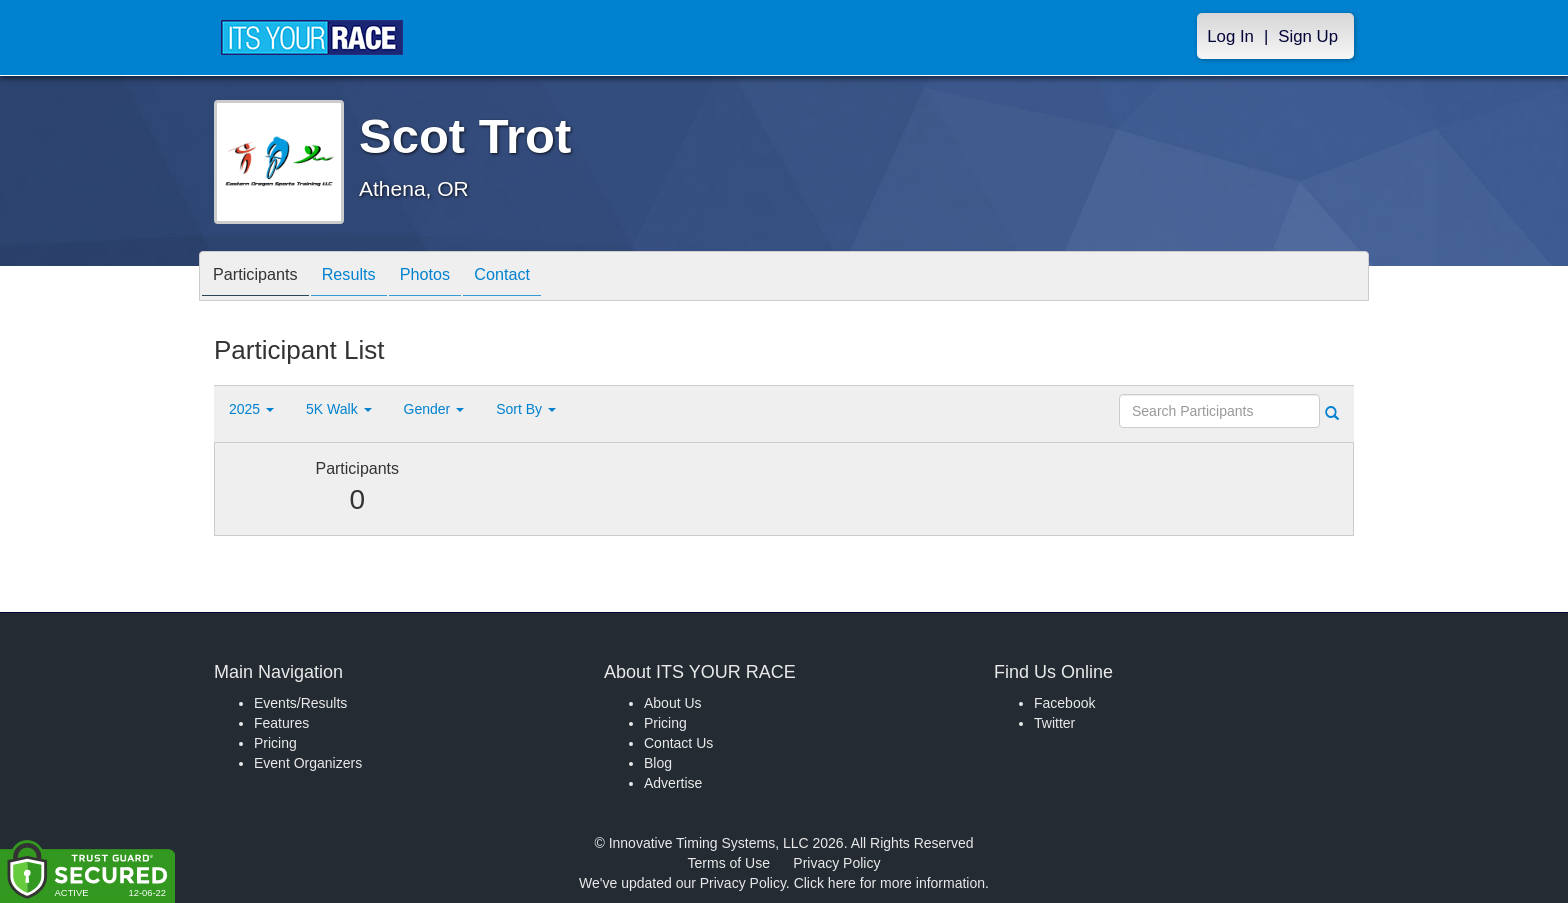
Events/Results (300, 703)
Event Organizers (308, 763)
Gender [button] (434, 409)
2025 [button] (251, 409)
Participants (261, 277)
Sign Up (1308, 36)
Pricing (275, 743)
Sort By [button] (526, 409)
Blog (658, 763)
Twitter (1054, 723)
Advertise (673, 783)
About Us (673, 703)
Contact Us (678, 743)
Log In (1230, 36)
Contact (538, 277)
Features (281, 723)
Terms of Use (729, 863)
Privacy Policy (836, 863)
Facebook (1064, 703)
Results (365, 277)
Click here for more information (889, 883)
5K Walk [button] (339, 409)
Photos (451, 277)
